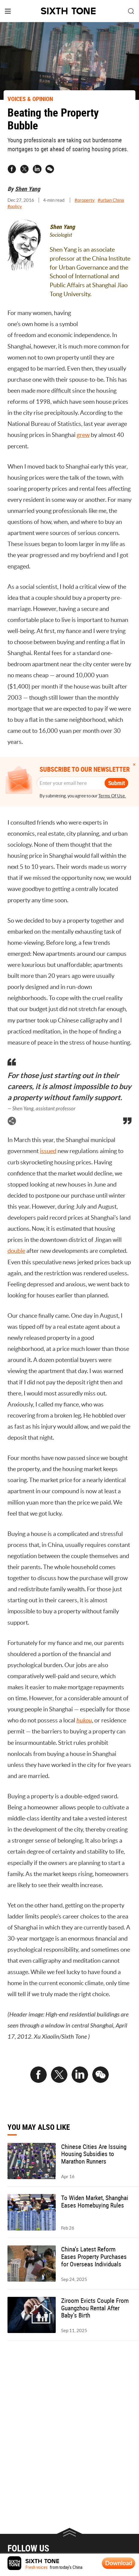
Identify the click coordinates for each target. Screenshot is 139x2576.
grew (83, 435)
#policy (14, 206)
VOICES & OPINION (30, 99)
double (16, 1251)
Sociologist (61, 235)
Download (118, 2563)
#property (85, 200)
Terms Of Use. (112, 795)
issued (48, 1151)
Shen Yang (27, 189)
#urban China (111, 200)
